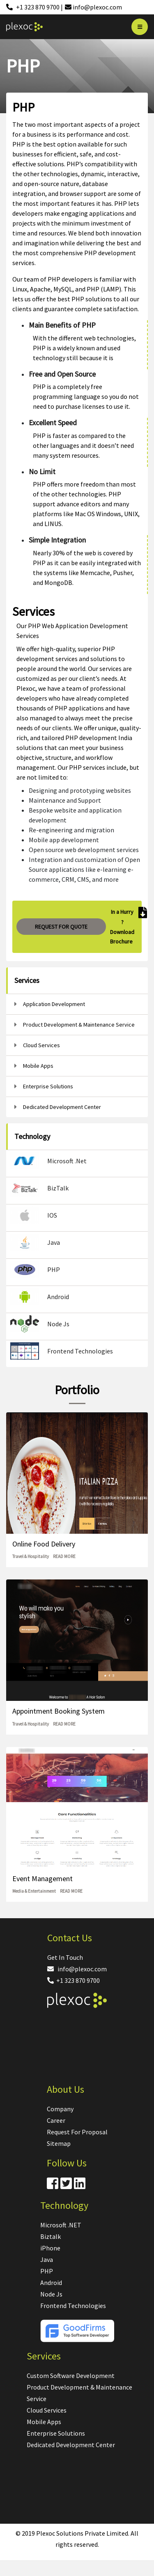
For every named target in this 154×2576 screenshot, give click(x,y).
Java (46, 2259)
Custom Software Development (71, 2375)
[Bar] (139, 27)
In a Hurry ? (122, 917)
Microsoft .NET (60, 2225)
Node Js (51, 2294)
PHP (46, 2271)
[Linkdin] (79, 2186)
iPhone (50, 2248)
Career (56, 2120)
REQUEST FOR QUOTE (61, 926)
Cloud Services (47, 2410)
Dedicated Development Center (71, 2445)
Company (60, 2109)
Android (51, 2282)
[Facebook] (52, 2186)
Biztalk (50, 2236)
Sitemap (59, 2143)
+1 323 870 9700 (73, 1980)
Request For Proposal (77, 2132)
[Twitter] (66, 2186)
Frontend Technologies (73, 2305)
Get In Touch (65, 1957)
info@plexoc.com (77, 1969)
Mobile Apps (44, 2422)
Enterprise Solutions (56, 2433)
